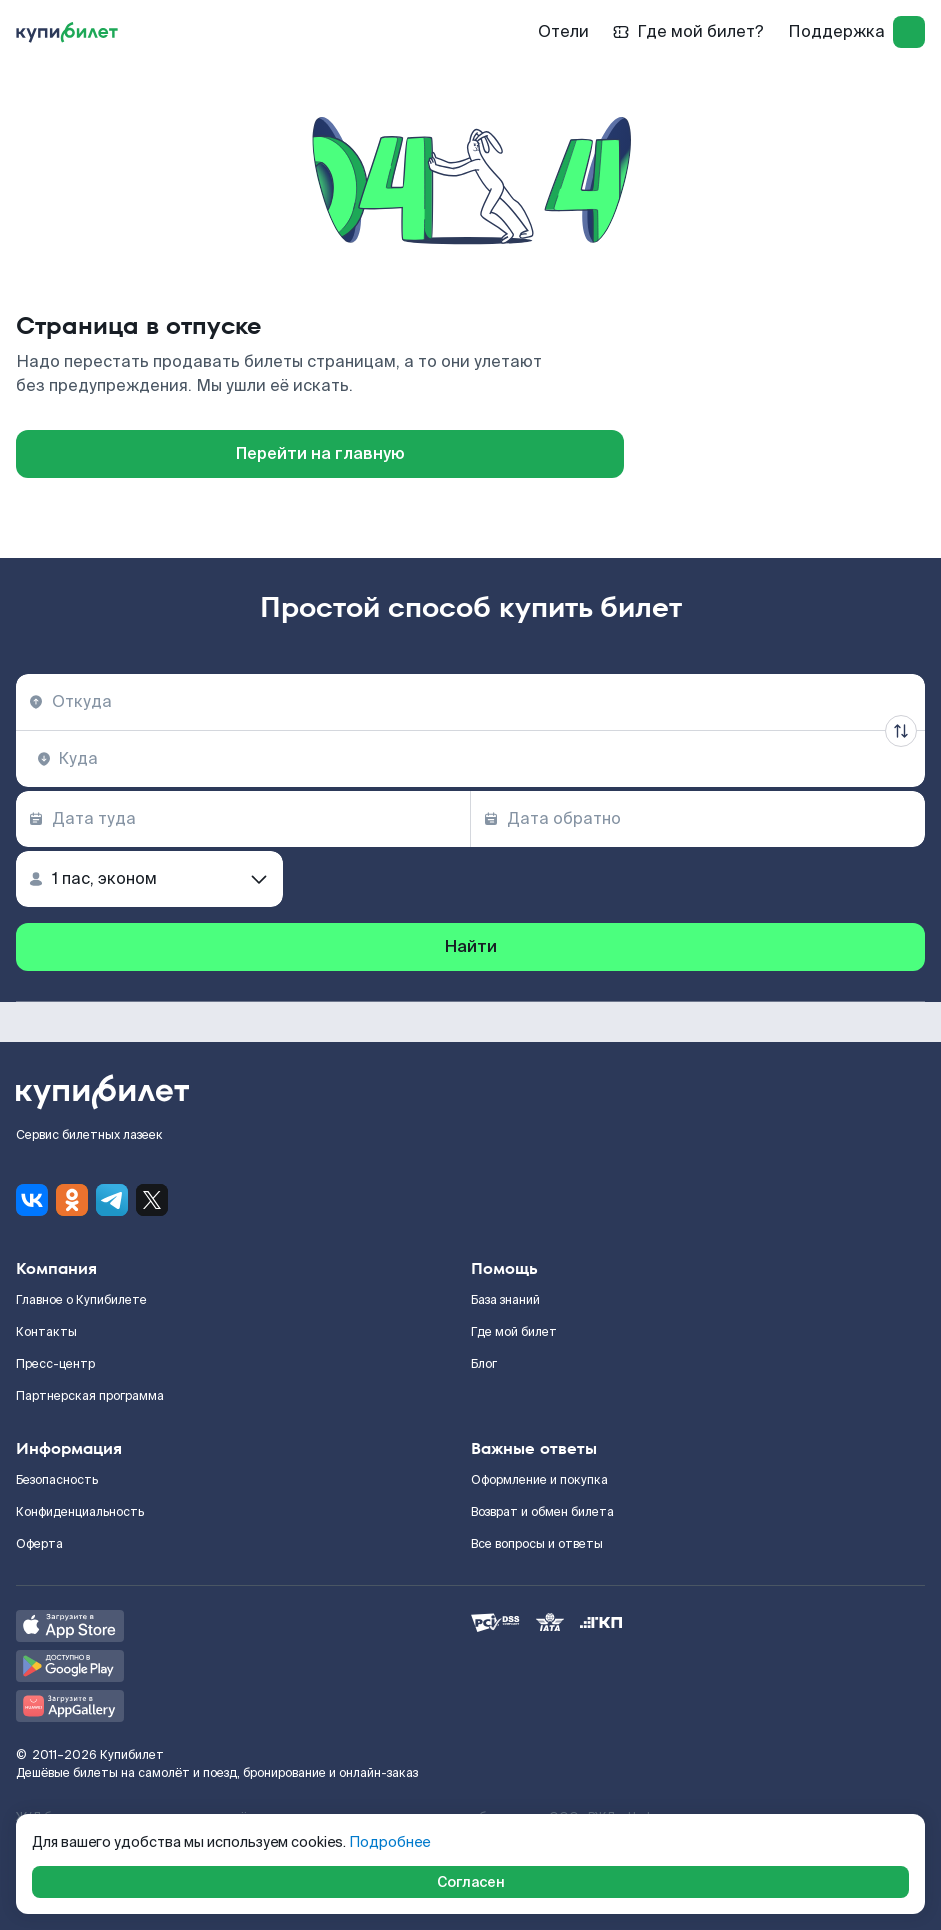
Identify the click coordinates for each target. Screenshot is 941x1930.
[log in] (909, 32)
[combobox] (470, 702)
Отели (563, 31)
